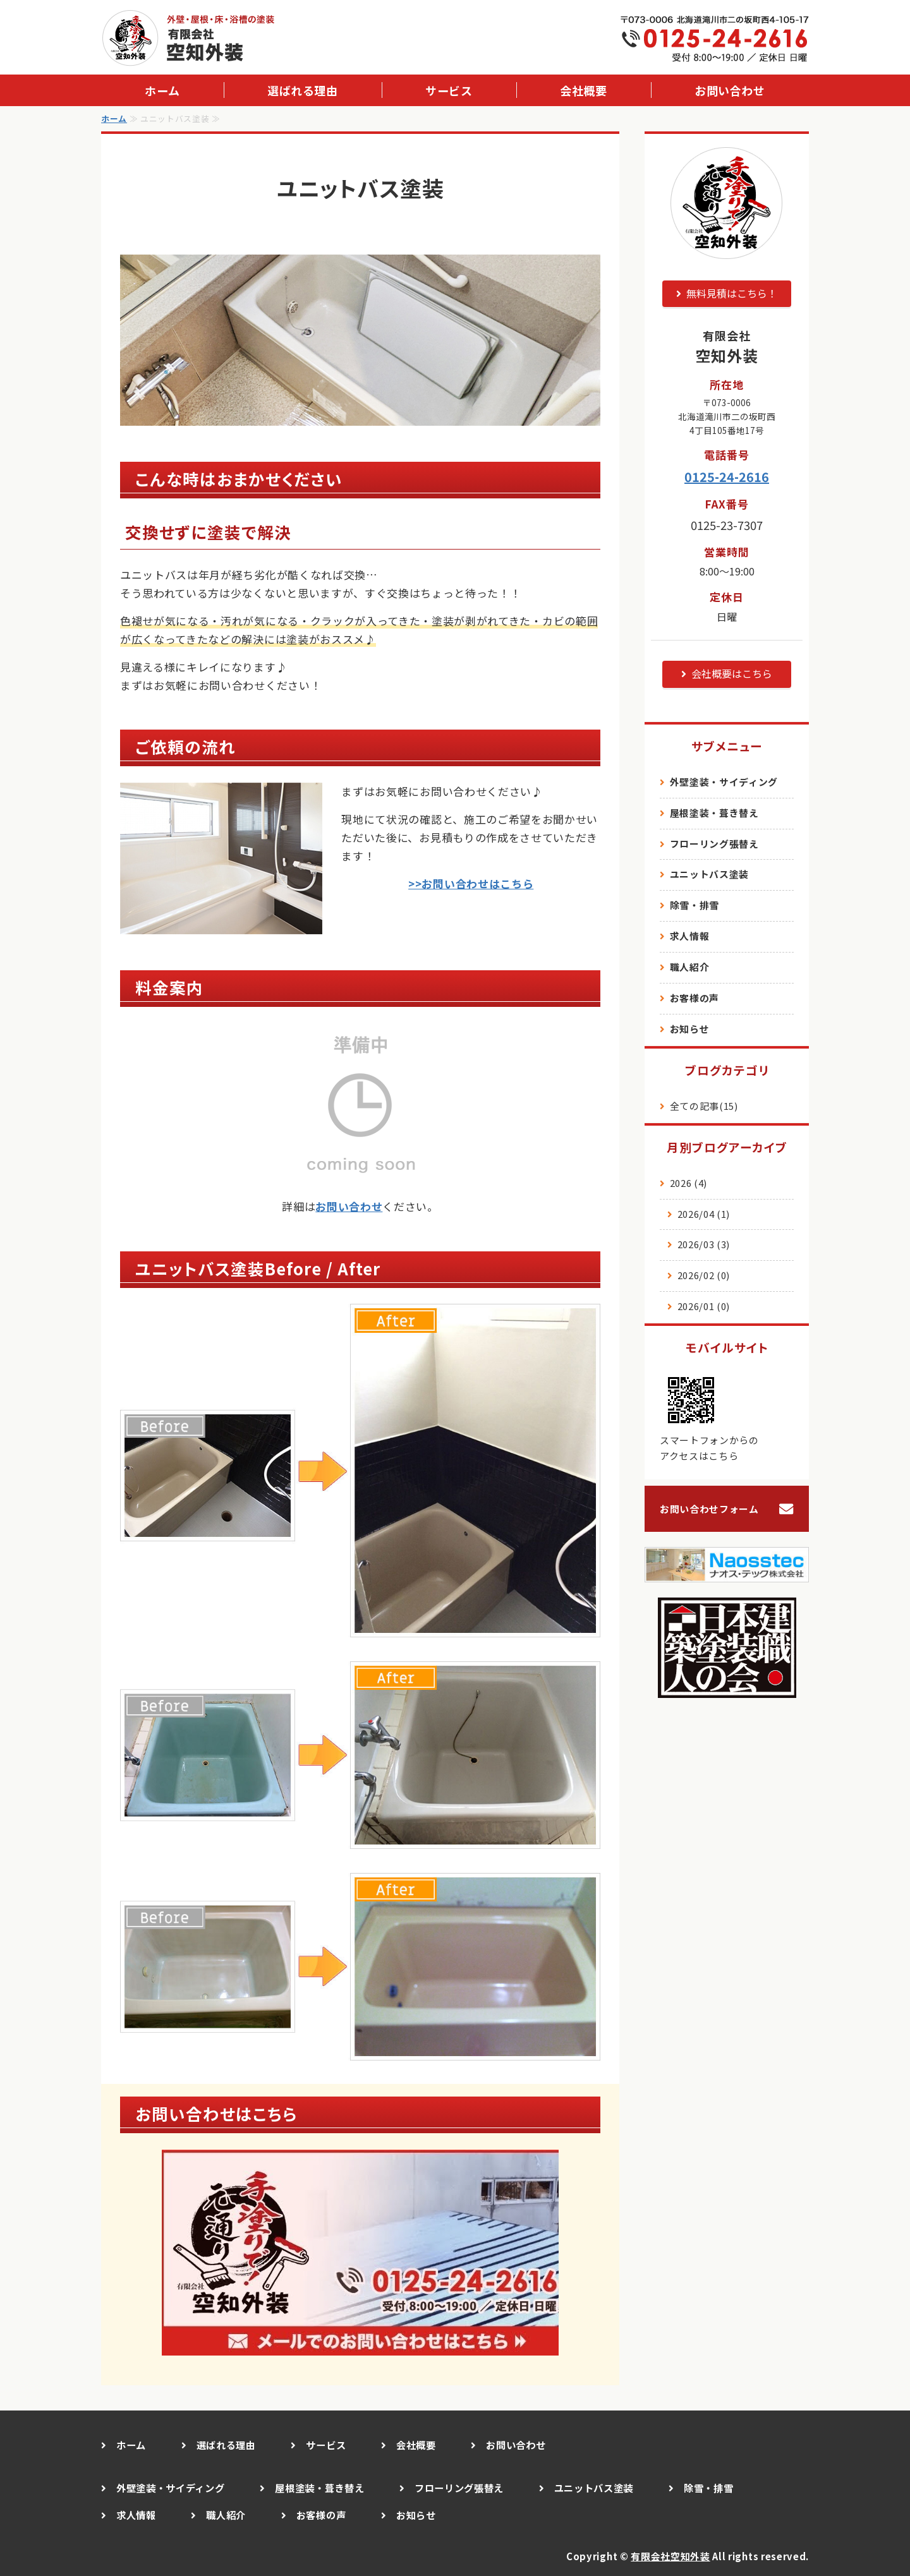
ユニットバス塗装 (709, 874)
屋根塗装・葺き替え (714, 812)
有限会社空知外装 (670, 2556)
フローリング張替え (714, 843)
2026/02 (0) (703, 1275)
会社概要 (583, 90)
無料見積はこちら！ (731, 293)
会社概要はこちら (731, 673)
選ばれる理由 (302, 90)
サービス (448, 90)
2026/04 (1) (703, 1213)
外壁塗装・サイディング (724, 781)
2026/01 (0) (703, 1306)
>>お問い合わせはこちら (470, 883)
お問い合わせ (730, 90)
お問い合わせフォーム (709, 1508)
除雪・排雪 (694, 905)
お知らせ (690, 1028)
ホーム (162, 90)
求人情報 (690, 935)
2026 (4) (688, 1182)
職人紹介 (690, 966)
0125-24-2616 (726, 476)
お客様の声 (694, 997)
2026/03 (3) (703, 1244)
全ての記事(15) (704, 1105)
